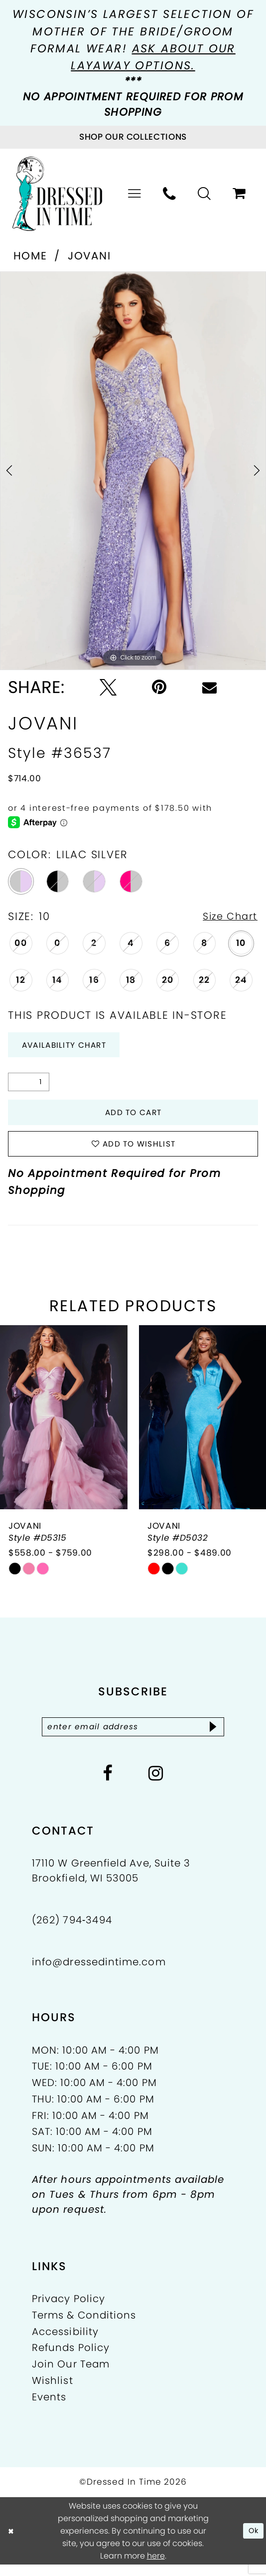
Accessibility (65, 2343)
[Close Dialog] (11, 2542)
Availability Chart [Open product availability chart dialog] (70, 1047)
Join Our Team (71, 2376)
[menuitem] (135, 194)
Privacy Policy (68, 2311)
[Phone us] (169, 194)
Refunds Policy (71, 2359)
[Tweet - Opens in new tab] (108, 687)
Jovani (89, 255)
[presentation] (64, 1427)
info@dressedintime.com (99, 1974)
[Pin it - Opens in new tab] (159, 687)
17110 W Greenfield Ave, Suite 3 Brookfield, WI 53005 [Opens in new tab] (111, 1882)
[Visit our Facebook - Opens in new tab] (108, 1784)
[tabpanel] (133, 471)
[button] (135, 194)
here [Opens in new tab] (156, 2567)
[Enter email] (133, 1737)
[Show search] (204, 194)
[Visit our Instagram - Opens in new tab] (155, 1784)
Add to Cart (133, 1117)
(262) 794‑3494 (72, 1932)
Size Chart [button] (227, 917)
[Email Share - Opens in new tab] (209, 687)
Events (49, 2408)
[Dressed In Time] (57, 194)
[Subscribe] (222, 1737)
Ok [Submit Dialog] (252, 2542)
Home (30, 255)
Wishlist (52, 2392)
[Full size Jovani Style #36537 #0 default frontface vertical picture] (133, 471)
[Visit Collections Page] (133, 137)
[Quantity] (28, 1086)
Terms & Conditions (84, 2327)
